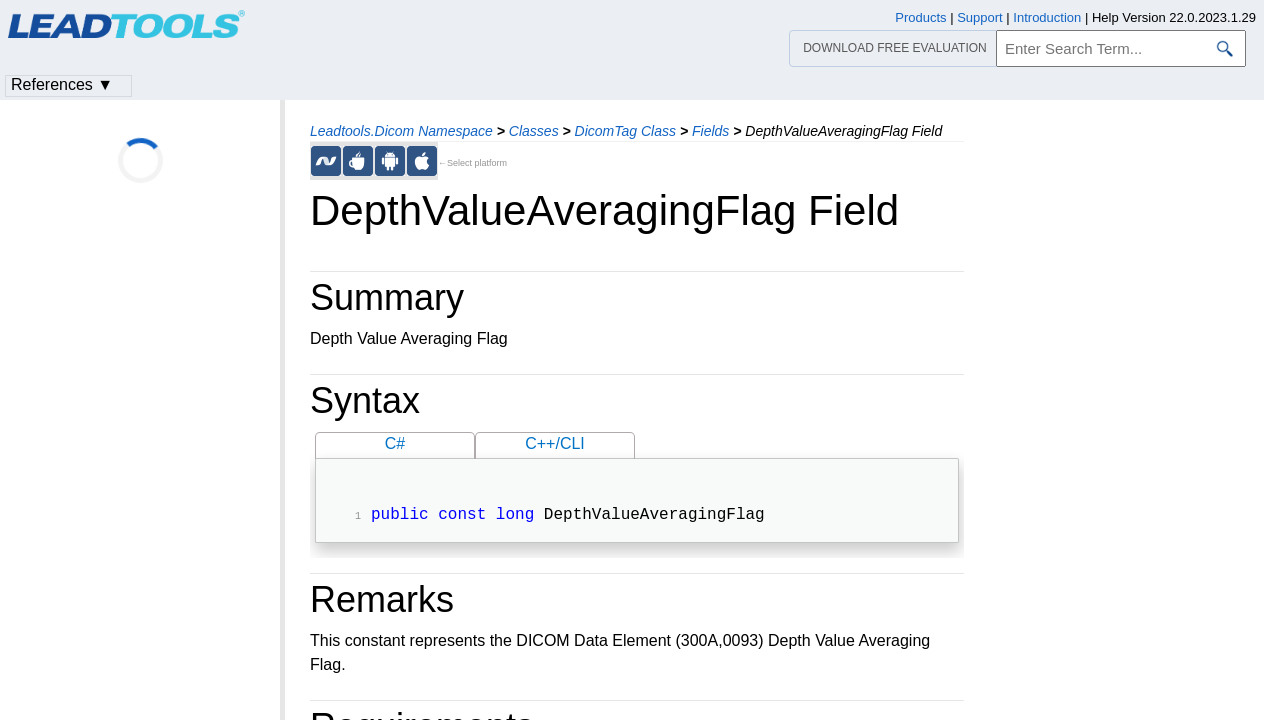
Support (980, 17)
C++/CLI (555, 443)
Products (920, 17)
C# (395, 443)
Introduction (1047, 17)
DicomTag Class (625, 131)
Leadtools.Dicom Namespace (401, 131)
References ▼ (62, 84)
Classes (534, 131)
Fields (710, 131)
